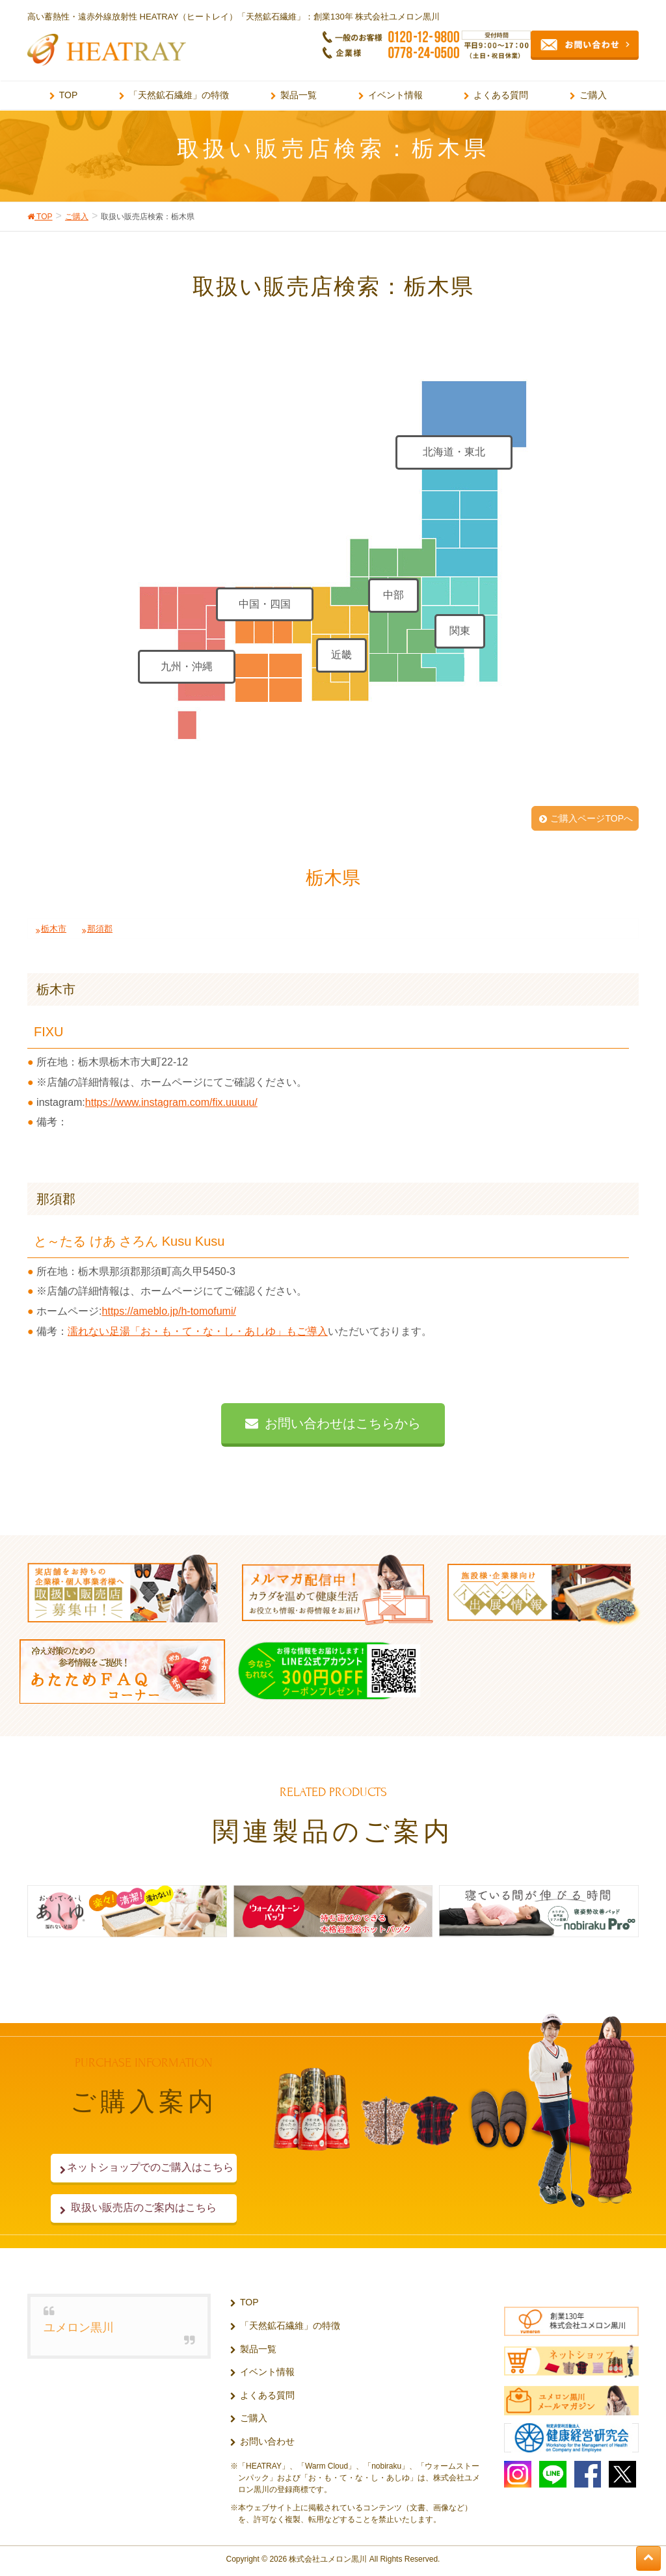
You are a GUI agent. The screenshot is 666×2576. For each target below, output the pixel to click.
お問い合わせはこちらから (343, 1423)
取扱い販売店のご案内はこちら (144, 2207)
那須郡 (100, 928)
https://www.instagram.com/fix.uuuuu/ (171, 1102)
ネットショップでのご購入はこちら (143, 2167)
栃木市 (53, 928)
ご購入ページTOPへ (591, 818)
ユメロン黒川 (79, 2327)
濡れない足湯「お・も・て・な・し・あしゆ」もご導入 (198, 1331)
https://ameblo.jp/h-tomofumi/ (169, 1311)
